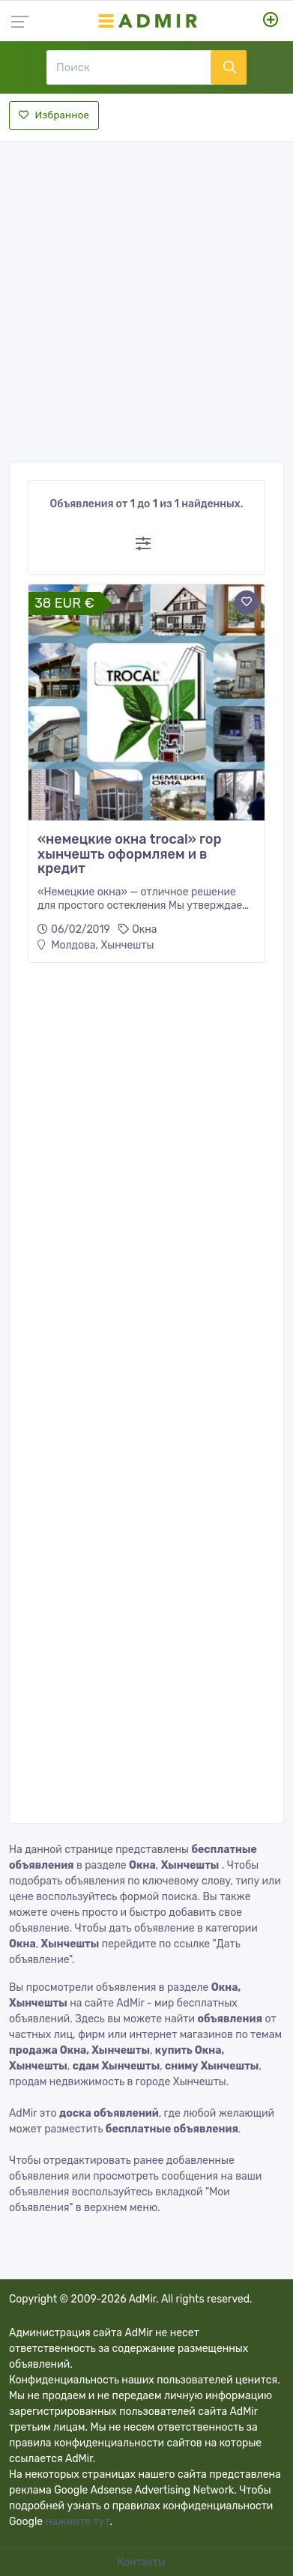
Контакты (142, 2562)
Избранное (54, 115)
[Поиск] (128, 67)
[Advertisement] (146, 297)
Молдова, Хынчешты (95, 945)
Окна (144, 929)
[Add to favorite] (247, 602)
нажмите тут (78, 2521)
